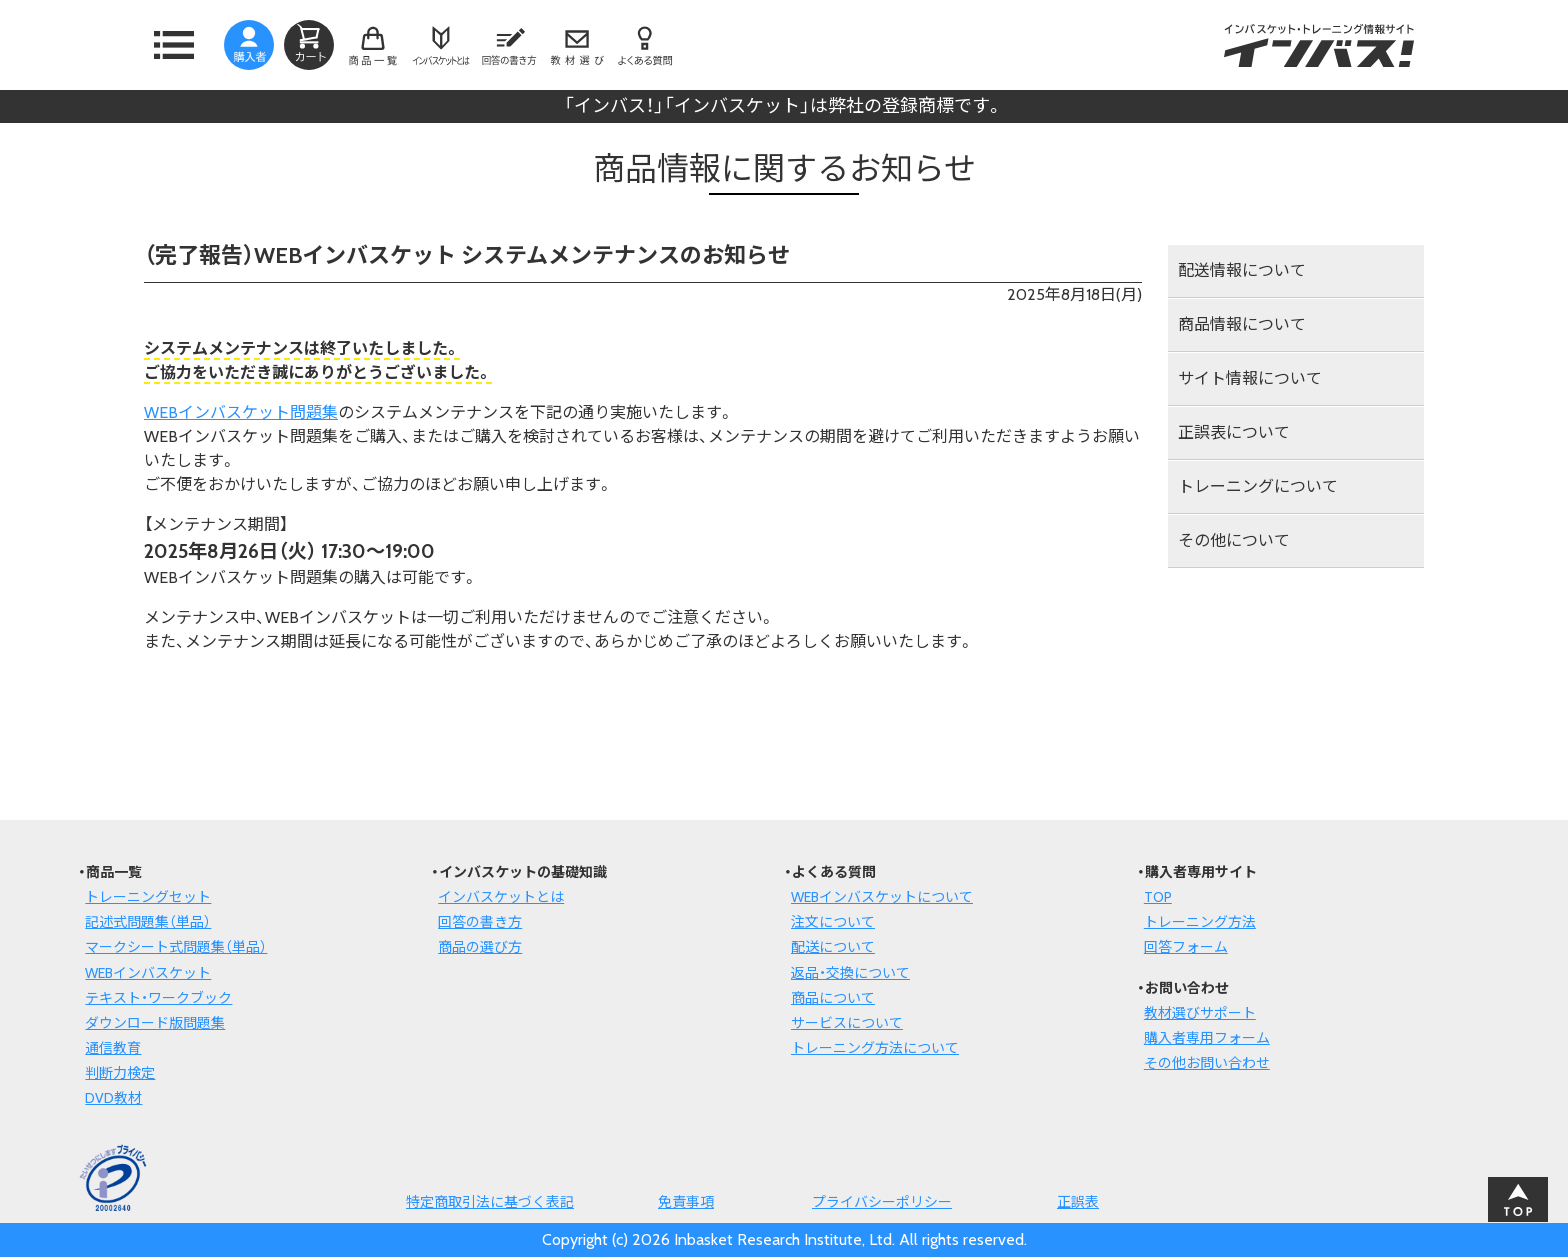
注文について (833, 922)
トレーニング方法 (1200, 922)
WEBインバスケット (148, 973)
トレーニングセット (148, 897)
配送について (833, 947)
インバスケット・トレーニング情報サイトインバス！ (1319, 45)
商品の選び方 (480, 947)
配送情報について (1242, 270)
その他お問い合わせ (1207, 1063)
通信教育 (113, 1048)
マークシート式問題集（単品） (176, 947)
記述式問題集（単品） (148, 922)
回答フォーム (1186, 947)
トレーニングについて (1258, 486)
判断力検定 (120, 1073)
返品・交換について (850, 973)
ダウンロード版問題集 (155, 1023)
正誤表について (1234, 432)
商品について (833, 998)
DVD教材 (113, 1098)
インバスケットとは (501, 897)
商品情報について (1242, 324)
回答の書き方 (480, 922)
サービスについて (847, 1023)
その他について (1234, 540)
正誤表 (1078, 1202)
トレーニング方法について (875, 1048)
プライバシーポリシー (882, 1202)
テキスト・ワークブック (158, 998)
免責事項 (686, 1202)
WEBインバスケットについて (882, 897)
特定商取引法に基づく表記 (490, 1202)
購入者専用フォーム (1207, 1038)
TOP (1158, 897)
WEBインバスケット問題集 (241, 412)
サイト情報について (1250, 378)
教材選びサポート (1200, 1013)
